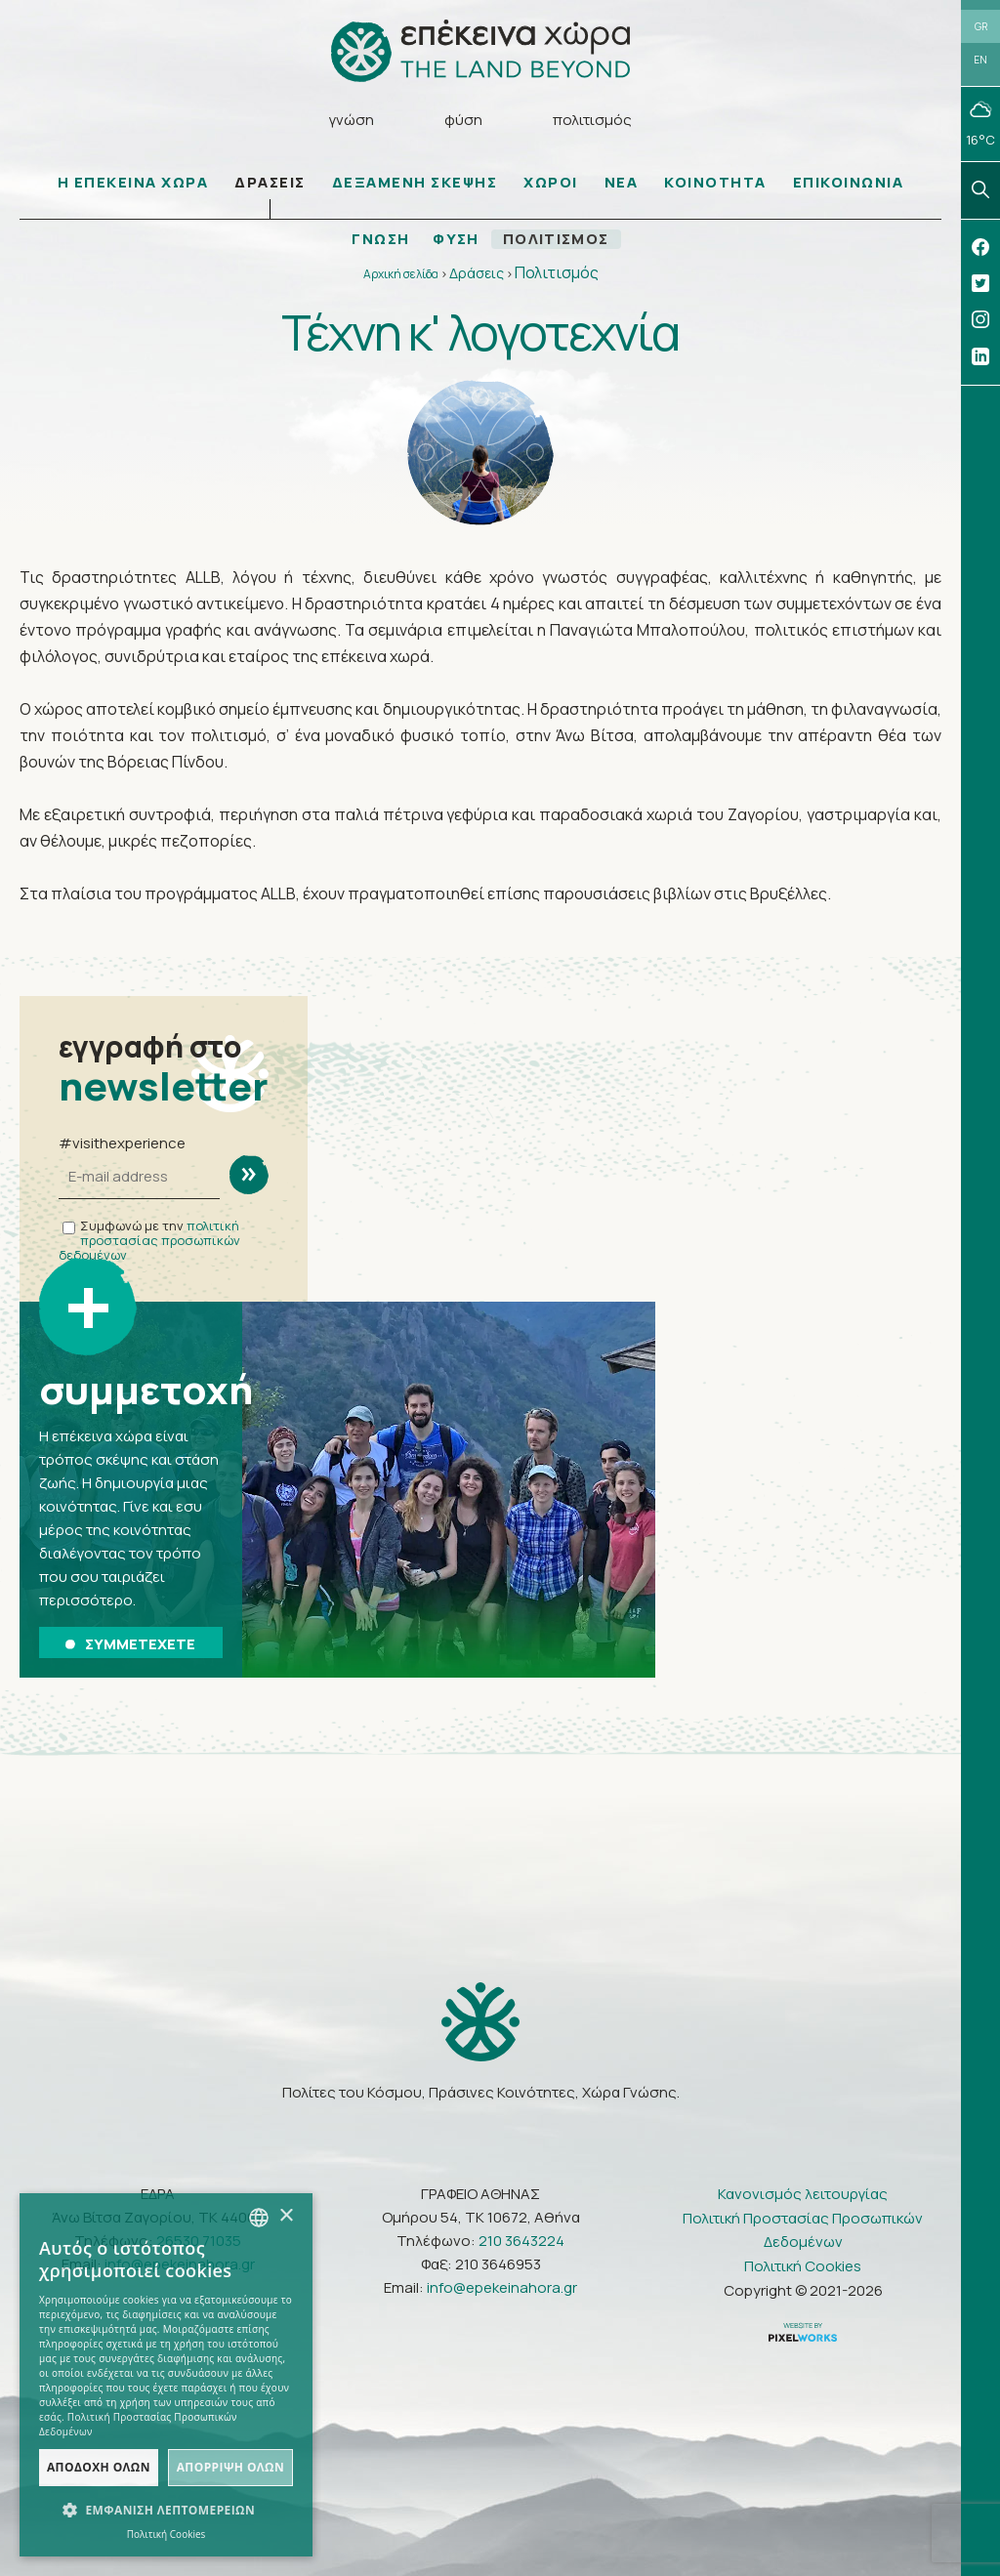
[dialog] (166, 2374)
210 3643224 (521, 2240)
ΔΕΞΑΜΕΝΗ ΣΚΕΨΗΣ (415, 183)
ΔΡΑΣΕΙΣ (270, 183)
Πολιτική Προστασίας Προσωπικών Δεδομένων (803, 2230)
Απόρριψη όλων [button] (230, 2467)
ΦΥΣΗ (456, 240)
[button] (166, 2510)
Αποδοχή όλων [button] (98, 2467)
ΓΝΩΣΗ (380, 240)
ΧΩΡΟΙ (550, 183)
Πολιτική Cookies (802, 2266)
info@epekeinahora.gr (502, 2287)
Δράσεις (476, 274)
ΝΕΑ (621, 183)
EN (980, 60)
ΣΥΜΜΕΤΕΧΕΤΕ (130, 1644)
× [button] (285, 2216)
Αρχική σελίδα (400, 275)
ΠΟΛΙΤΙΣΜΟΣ (556, 240)
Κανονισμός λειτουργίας (803, 2193)
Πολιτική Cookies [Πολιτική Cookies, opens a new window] (166, 2534)
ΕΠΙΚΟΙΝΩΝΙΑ (848, 183)
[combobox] (259, 2217)
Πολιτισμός (557, 273)
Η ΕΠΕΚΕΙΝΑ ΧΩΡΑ (133, 183)
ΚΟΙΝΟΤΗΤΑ (715, 183)
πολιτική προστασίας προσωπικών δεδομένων (149, 1241)
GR (981, 26)
